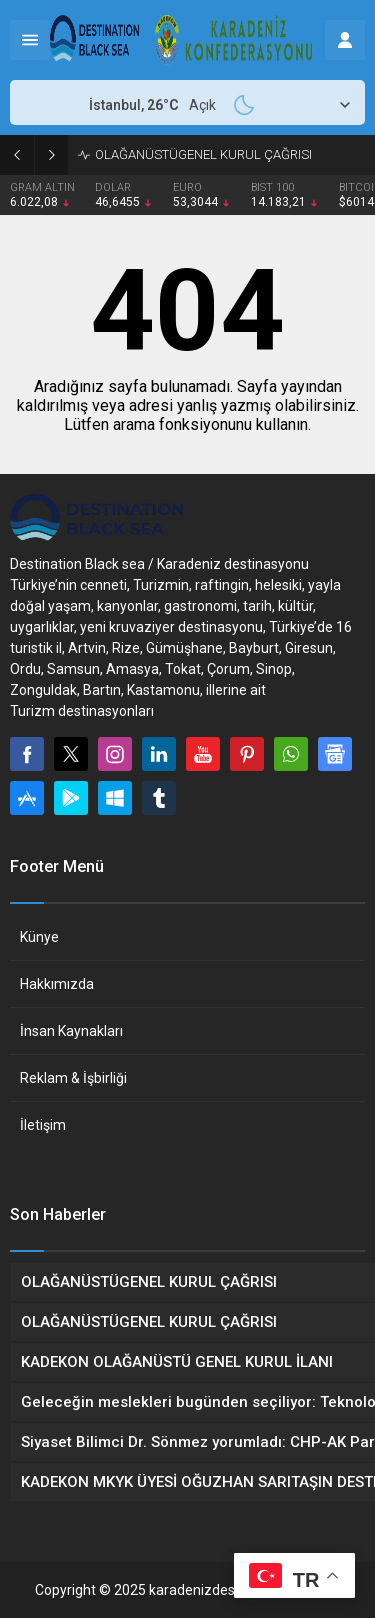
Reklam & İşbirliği (73, 1078)
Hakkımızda (57, 984)
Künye (39, 937)
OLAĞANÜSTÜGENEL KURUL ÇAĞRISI (203, 154)
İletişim (43, 1125)
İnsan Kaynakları (71, 1031)
